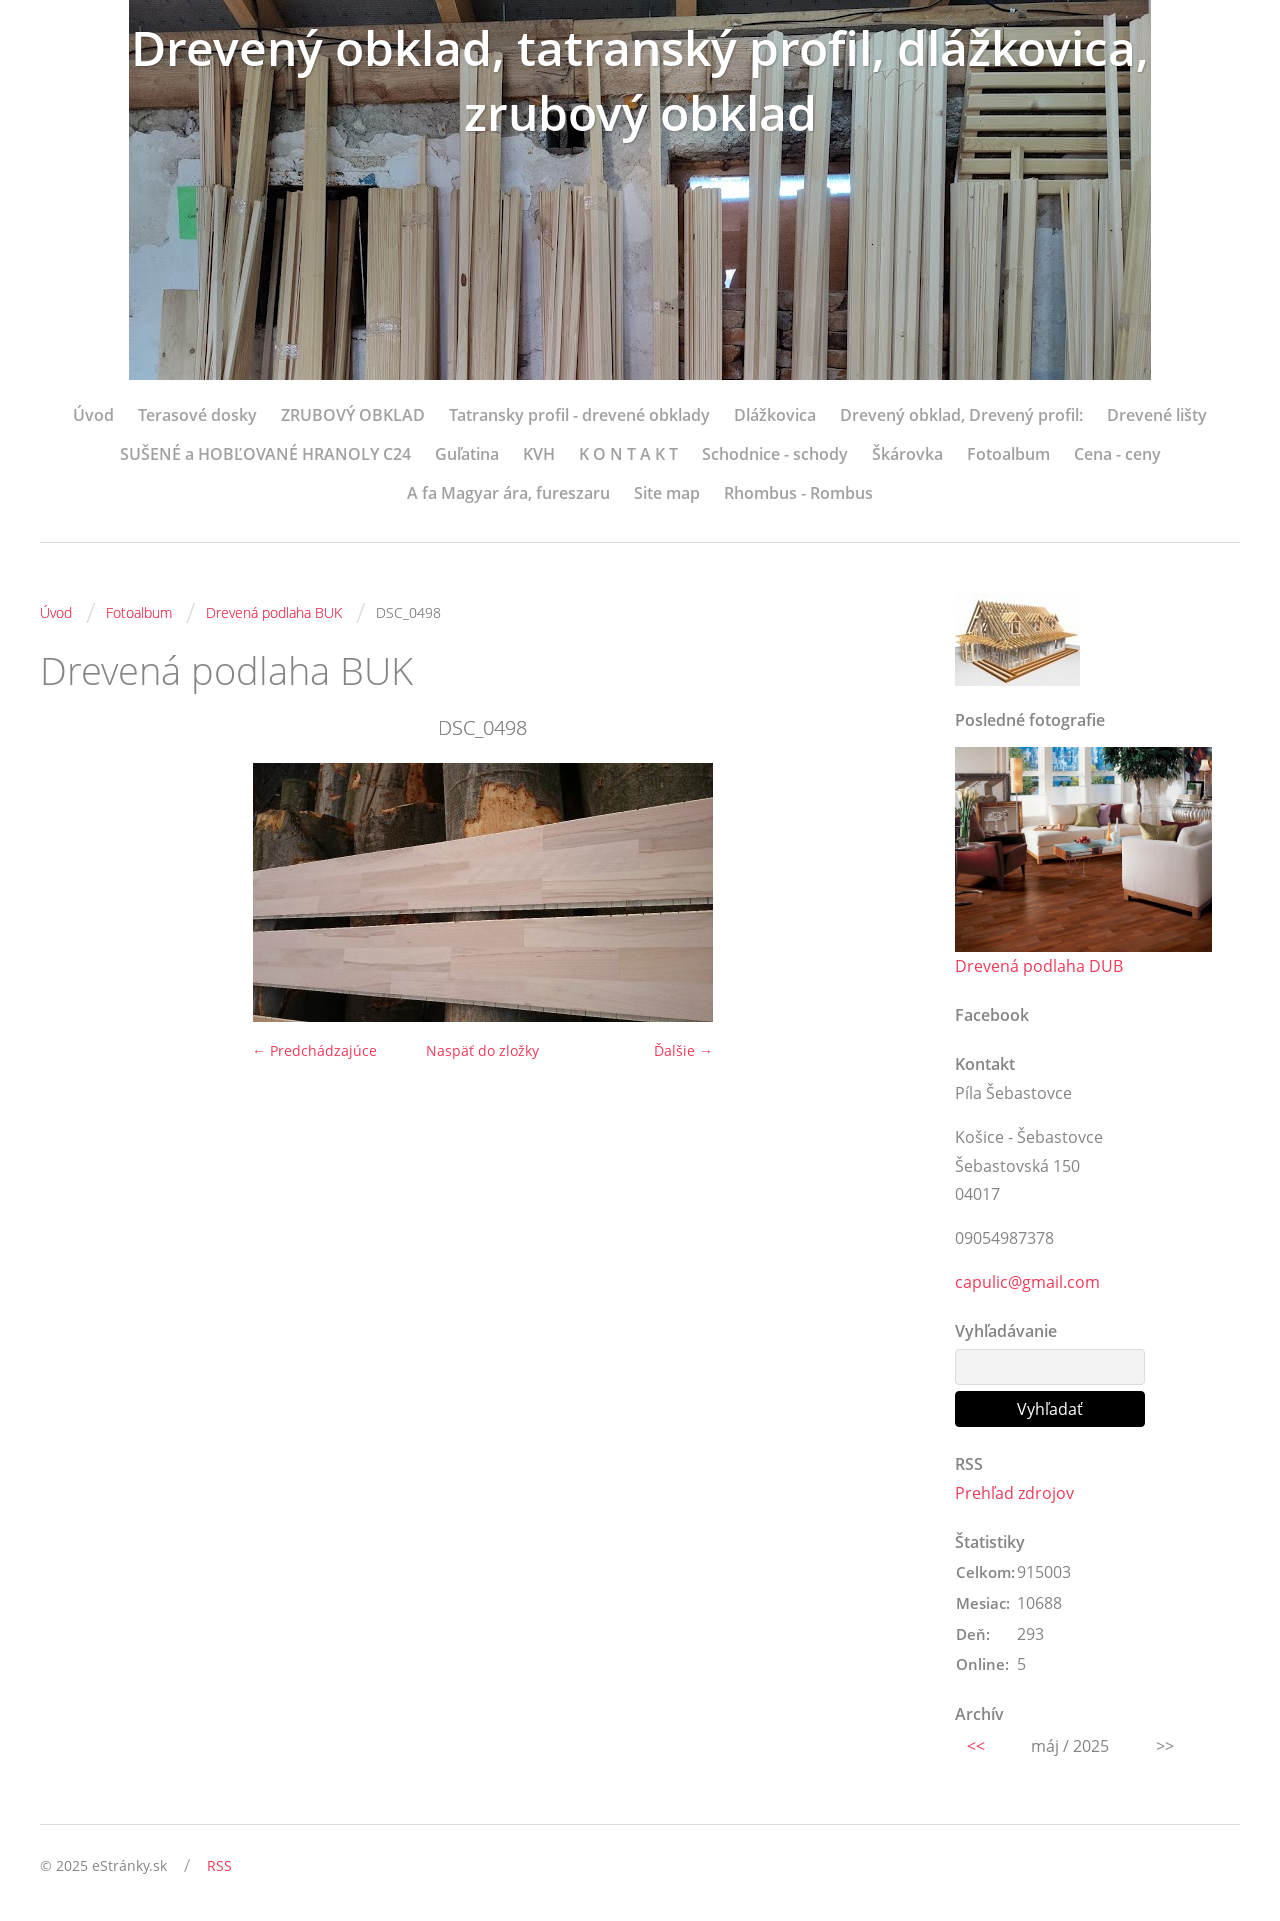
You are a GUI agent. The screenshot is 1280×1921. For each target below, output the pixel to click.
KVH (539, 454)
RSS (219, 1865)
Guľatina (467, 454)
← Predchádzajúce (314, 1050)
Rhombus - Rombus (798, 493)
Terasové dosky (197, 415)
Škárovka (907, 454)
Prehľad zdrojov (1014, 1493)
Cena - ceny (1117, 454)
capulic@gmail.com (1027, 1282)
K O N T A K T (628, 454)
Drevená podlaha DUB (1039, 966)
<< (976, 1746)
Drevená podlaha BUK (274, 612)
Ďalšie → (683, 1050)
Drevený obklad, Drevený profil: (961, 415)
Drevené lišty (1157, 415)
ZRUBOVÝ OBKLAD (353, 415)
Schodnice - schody (775, 454)
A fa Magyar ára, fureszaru (508, 493)
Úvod (93, 415)
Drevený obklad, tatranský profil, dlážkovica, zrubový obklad (640, 80)
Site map (667, 493)
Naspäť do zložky (482, 1050)
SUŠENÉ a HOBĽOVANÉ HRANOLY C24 (265, 454)
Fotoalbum (1008, 454)
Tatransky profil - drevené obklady (579, 415)
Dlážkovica (775, 415)
